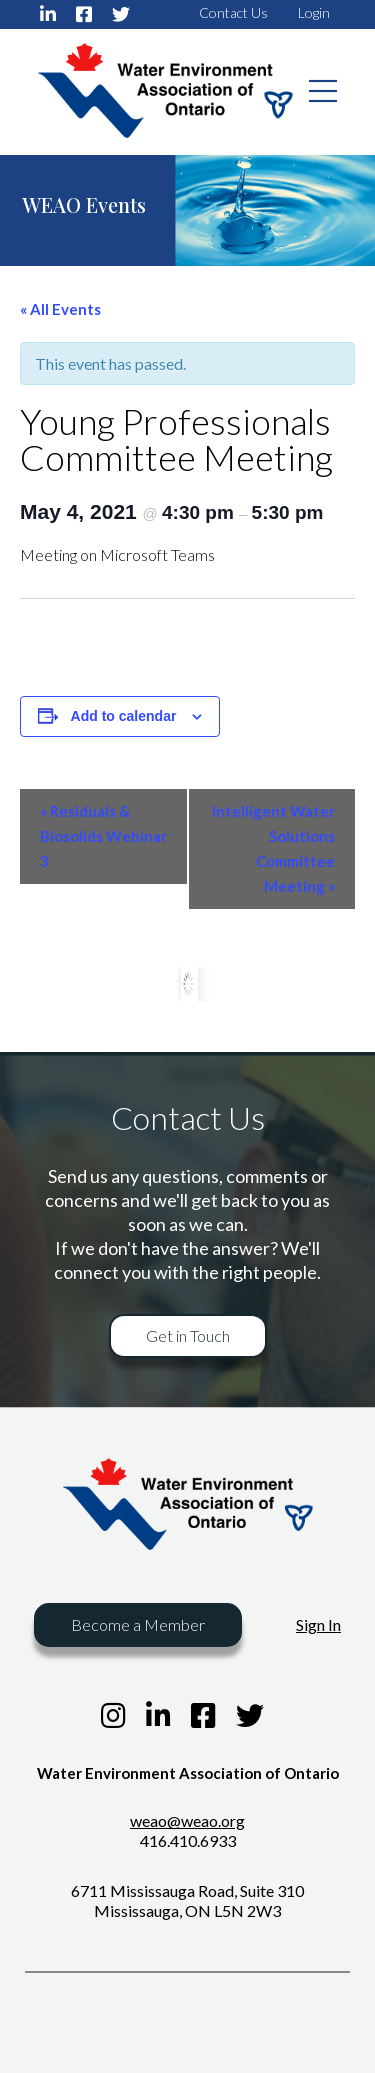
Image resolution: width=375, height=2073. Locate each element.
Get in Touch (188, 1335)
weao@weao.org (187, 1820)
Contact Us (233, 12)
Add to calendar (124, 716)
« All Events (60, 309)
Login (314, 12)
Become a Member (138, 1624)
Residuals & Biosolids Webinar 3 (103, 836)
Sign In (318, 1624)
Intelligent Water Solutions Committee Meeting (273, 848)
